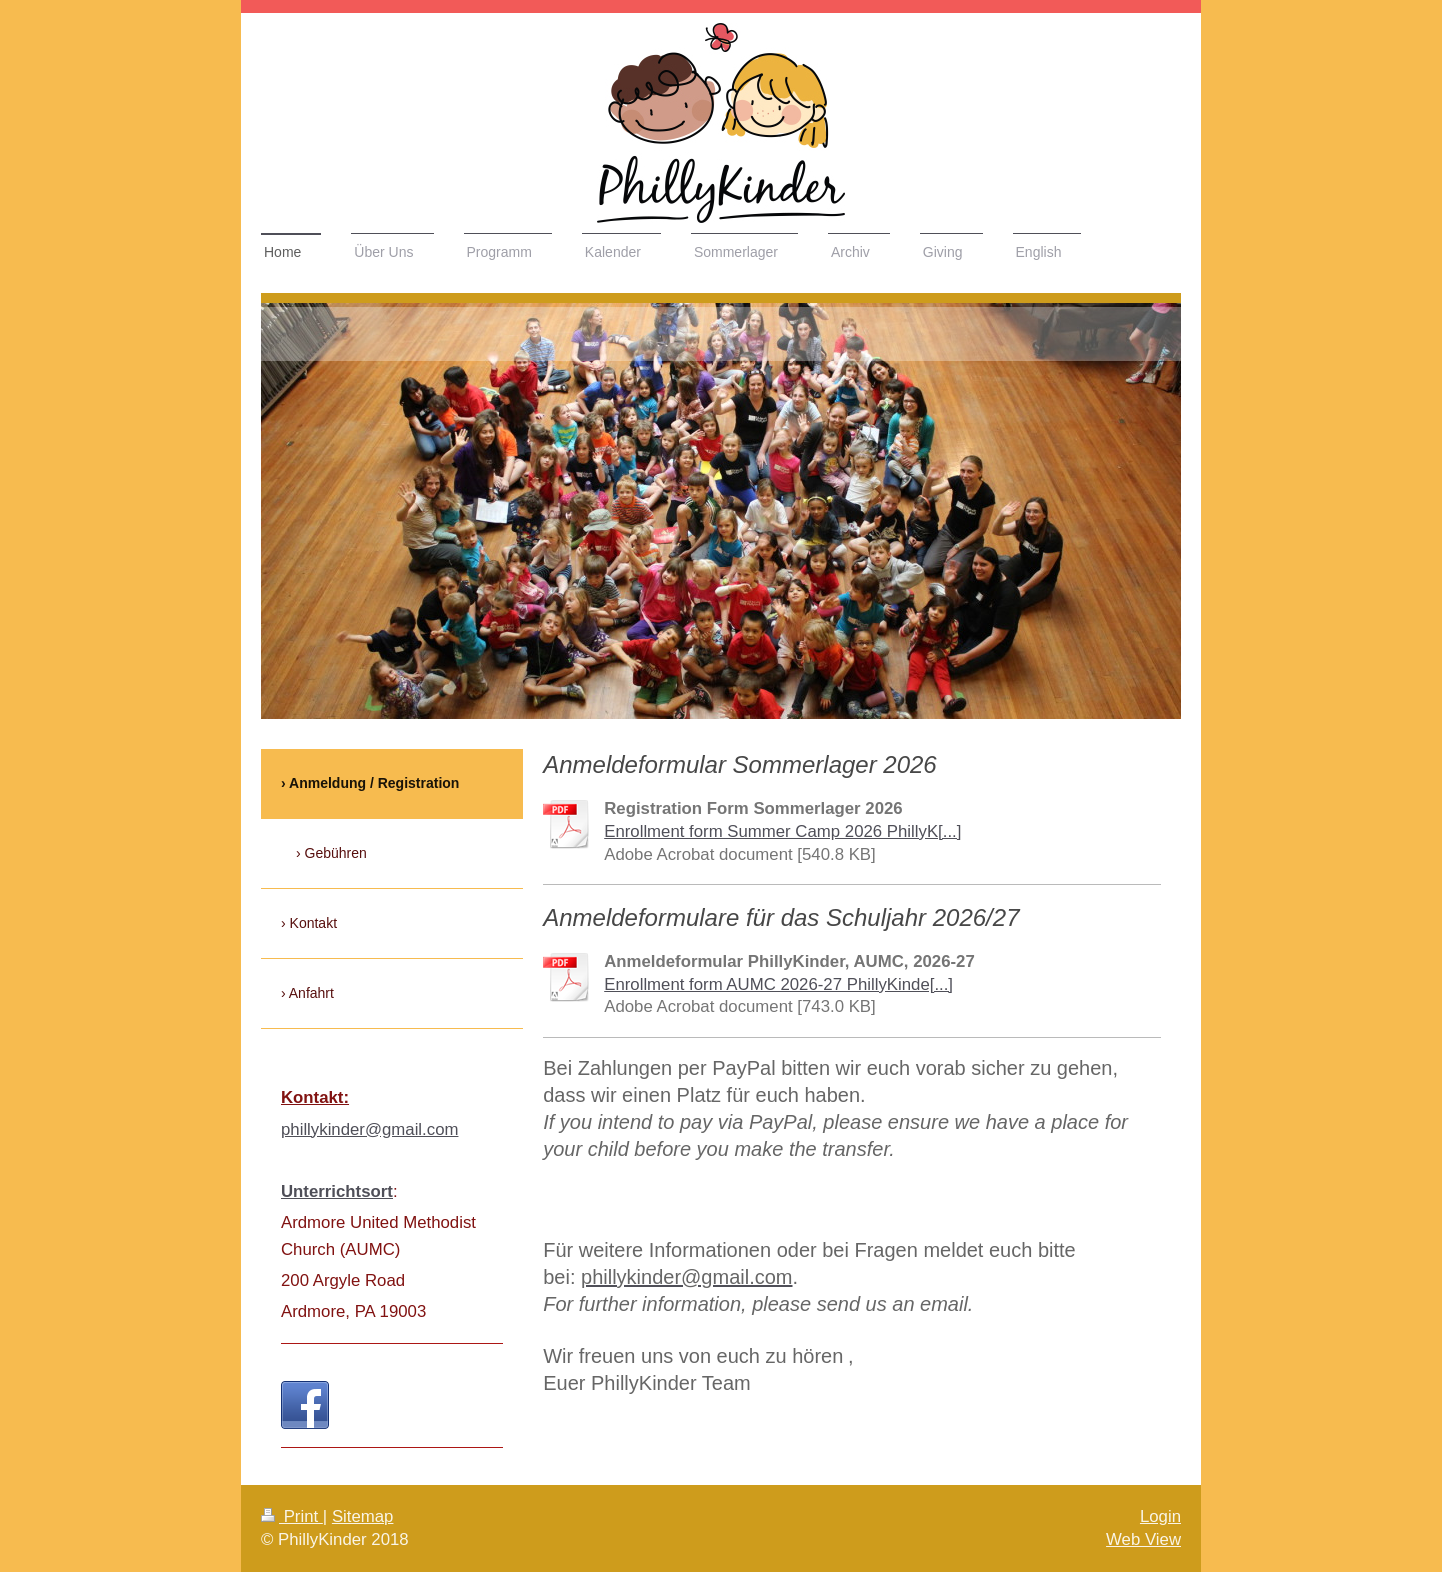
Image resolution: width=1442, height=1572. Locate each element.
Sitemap (363, 1516)
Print (292, 1516)
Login (1160, 1516)
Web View (1143, 1539)
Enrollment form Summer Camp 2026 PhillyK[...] (782, 831)
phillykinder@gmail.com (369, 1129)
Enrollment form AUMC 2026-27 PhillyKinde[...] (778, 984)
